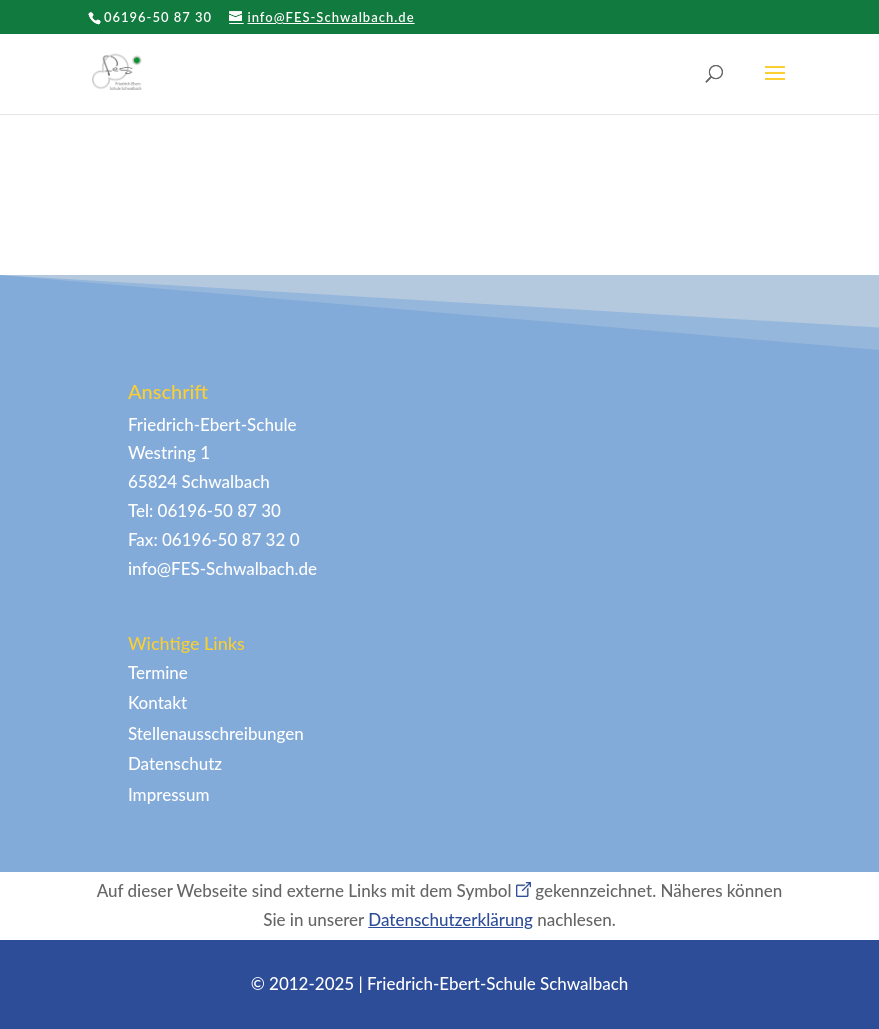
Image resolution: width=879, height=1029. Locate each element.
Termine (158, 672)
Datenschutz (175, 763)
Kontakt (157, 702)
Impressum (169, 794)
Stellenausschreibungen (216, 733)
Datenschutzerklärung (450, 919)
